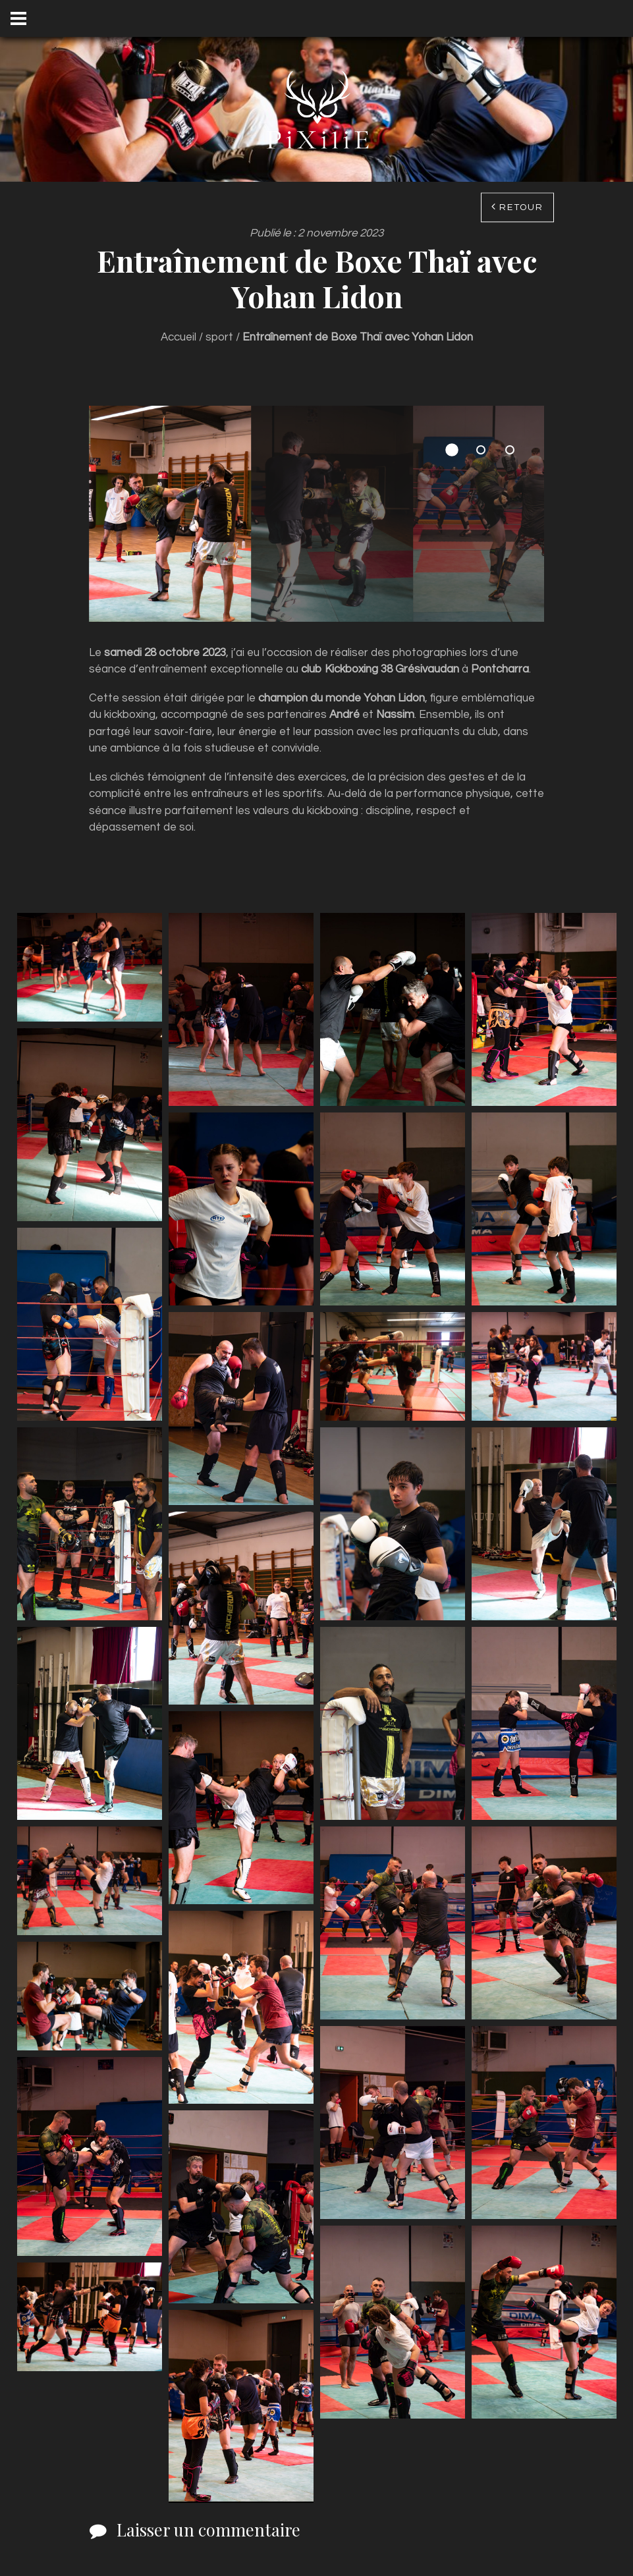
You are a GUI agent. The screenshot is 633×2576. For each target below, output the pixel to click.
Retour (521, 207)
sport (219, 337)
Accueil (178, 337)
